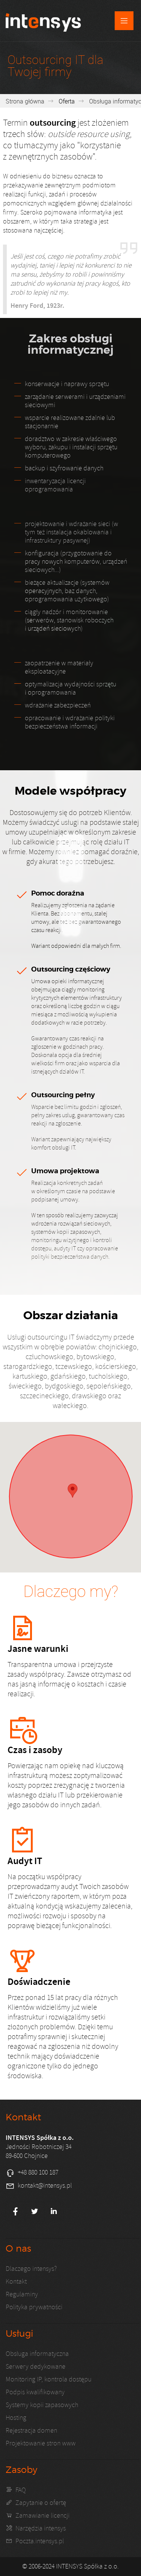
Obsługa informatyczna (37, 2353)
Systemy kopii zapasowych (42, 2405)
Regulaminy (22, 2294)
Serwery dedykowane (35, 2366)
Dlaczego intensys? (31, 2268)
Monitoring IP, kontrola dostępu (48, 2379)
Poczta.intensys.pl (39, 2541)
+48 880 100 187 (38, 2172)
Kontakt (16, 2281)
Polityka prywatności (34, 2307)
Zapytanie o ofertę (40, 2502)
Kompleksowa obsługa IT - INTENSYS (43, 22)
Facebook (15, 2211)
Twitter (34, 2211)
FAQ (20, 2490)
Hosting (16, 2417)
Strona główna (25, 101)
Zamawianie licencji (42, 2515)
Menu (124, 20)
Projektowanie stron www (41, 2443)
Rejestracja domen (31, 2430)
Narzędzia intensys (40, 2528)
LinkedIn (53, 2211)
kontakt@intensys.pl (45, 2185)
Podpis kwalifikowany (35, 2392)
